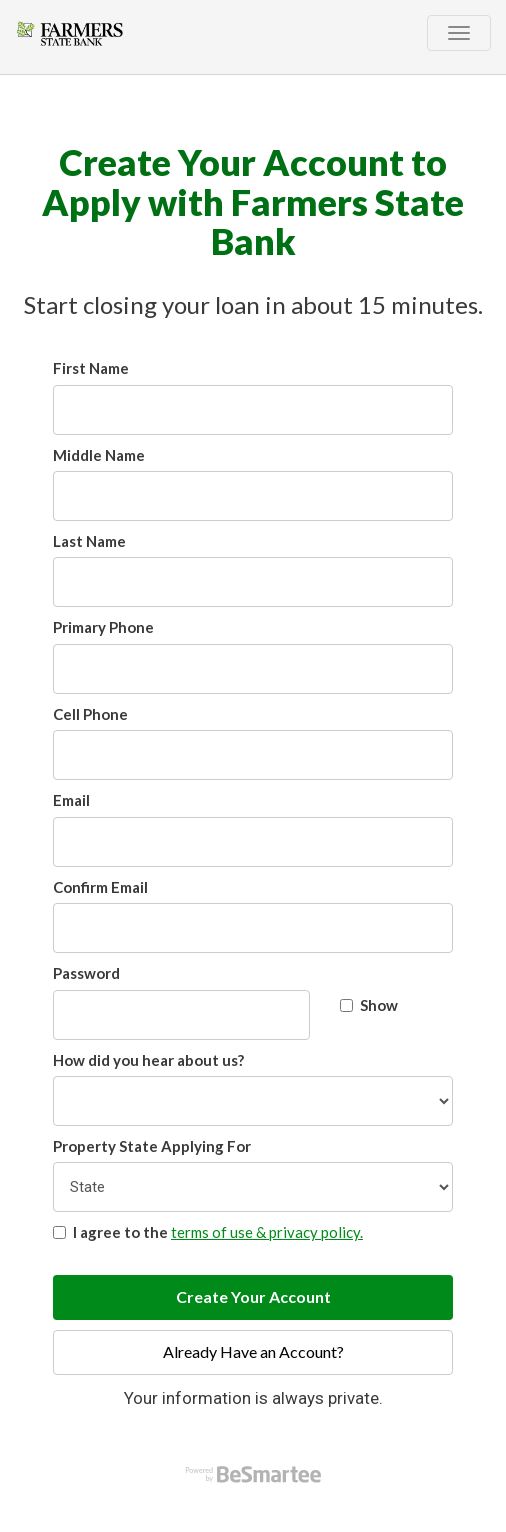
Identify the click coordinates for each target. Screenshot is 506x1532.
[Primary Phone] (253, 669)
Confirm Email (100, 887)
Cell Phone (90, 714)
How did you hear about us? (148, 1060)
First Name (91, 368)
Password (86, 973)
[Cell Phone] (253, 755)
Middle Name (99, 455)
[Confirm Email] (253, 928)
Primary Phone (103, 627)
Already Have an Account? (253, 1351)
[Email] (253, 842)
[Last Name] (253, 582)
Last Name (89, 541)
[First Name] (253, 410)
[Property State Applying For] (253, 1187)
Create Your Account (253, 1296)
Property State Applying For (152, 1146)
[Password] (181, 1015)
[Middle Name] (253, 496)
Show (369, 1005)
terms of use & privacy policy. (267, 1232)
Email (71, 800)
